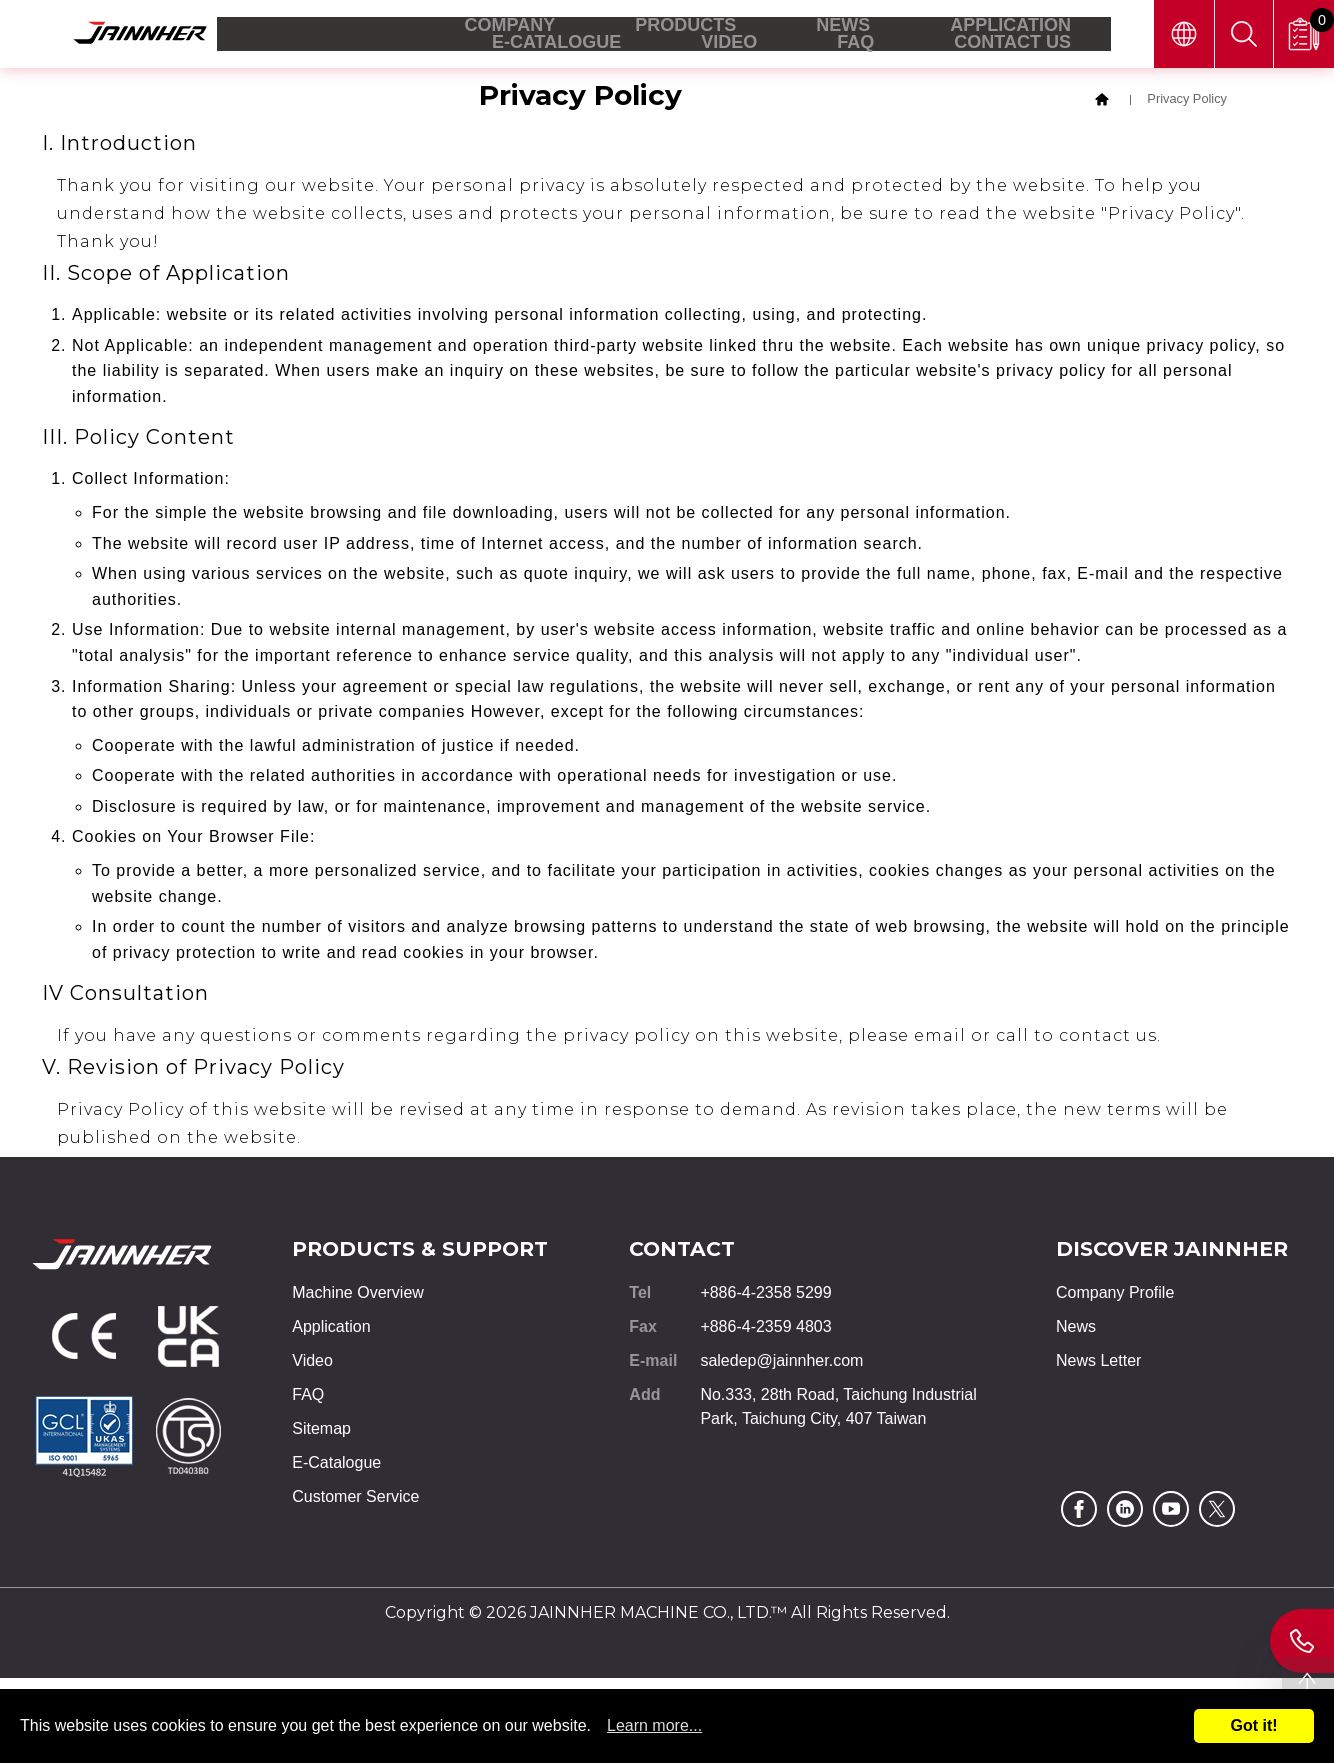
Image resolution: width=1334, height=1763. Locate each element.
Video (312, 1366)
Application (331, 1332)
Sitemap (321, 1434)
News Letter (1098, 1366)
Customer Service (355, 1502)
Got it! (1253, 1725)
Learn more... (654, 1725)
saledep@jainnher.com (781, 1366)
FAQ (308, 1400)
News (1076, 1332)
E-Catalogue (336, 1468)
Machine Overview (358, 1298)
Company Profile (1115, 1298)
